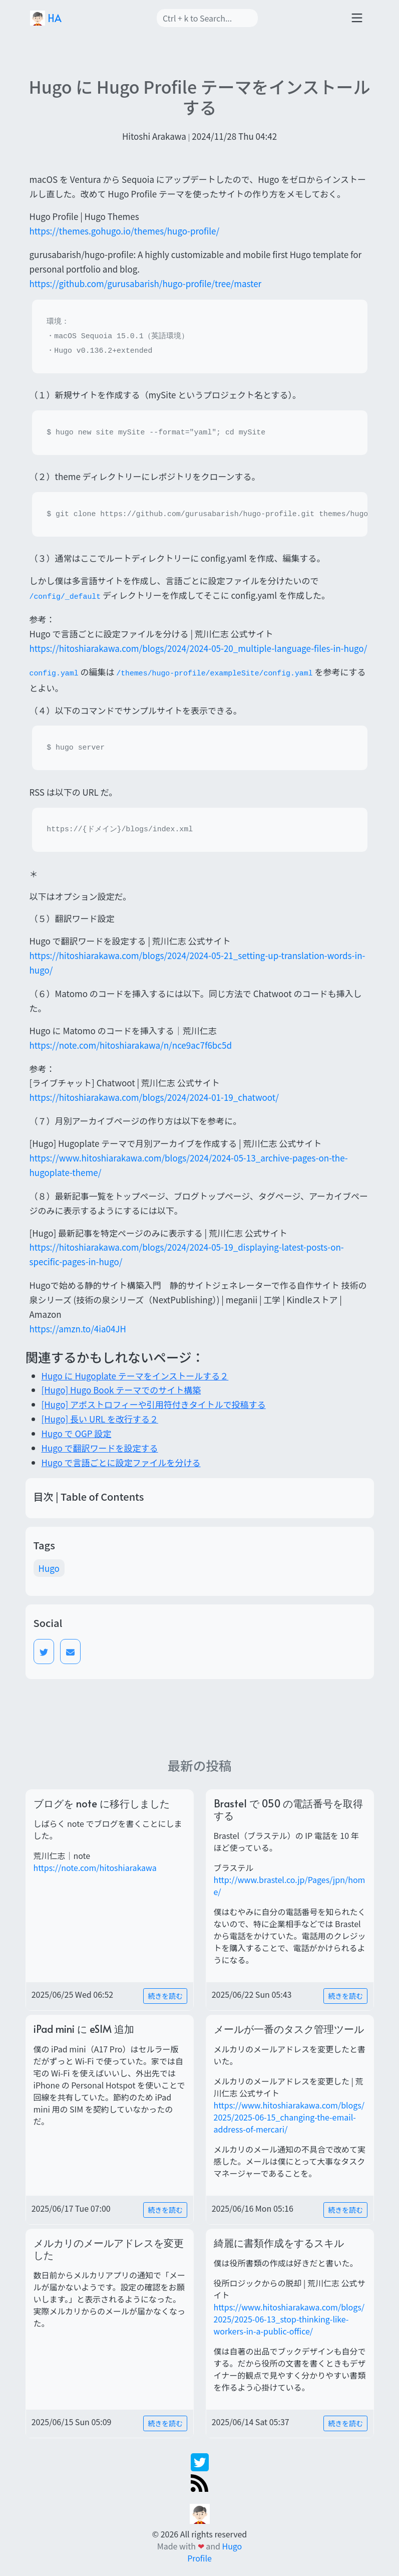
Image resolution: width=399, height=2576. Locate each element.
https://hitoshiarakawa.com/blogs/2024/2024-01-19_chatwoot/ (154, 1097)
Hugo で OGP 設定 (77, 1433)
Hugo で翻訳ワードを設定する (100, 1448)
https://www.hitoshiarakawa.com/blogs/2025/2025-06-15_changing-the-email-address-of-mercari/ (289, 2117)
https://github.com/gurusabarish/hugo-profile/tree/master (146, 283)
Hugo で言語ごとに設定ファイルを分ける (121, 1462)
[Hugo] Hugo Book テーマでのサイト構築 (121, 1389)
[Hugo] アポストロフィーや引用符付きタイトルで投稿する (154, 1404)
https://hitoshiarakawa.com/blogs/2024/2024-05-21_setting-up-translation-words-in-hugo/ (197, 962)
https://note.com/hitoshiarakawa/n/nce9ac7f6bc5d (131, 1045)
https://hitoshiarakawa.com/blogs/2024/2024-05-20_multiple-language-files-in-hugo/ (198, 648)
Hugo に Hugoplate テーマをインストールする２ (135, 1375)
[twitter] (200, 2461)
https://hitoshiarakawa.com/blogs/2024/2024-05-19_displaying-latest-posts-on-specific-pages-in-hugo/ (187, 1254)
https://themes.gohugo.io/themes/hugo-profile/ (125, 230)
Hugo (49, 1568)
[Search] (207, 18)
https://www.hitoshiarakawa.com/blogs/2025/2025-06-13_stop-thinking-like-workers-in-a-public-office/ (289, 2319)
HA (46, 18)
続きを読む (165, 1996)
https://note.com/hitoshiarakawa (95, 1867)
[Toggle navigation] (357, 18)
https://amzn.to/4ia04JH (78, 1328)
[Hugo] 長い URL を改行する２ (100, 1419)
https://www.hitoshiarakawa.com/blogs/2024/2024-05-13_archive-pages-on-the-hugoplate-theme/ (189, 1165)
